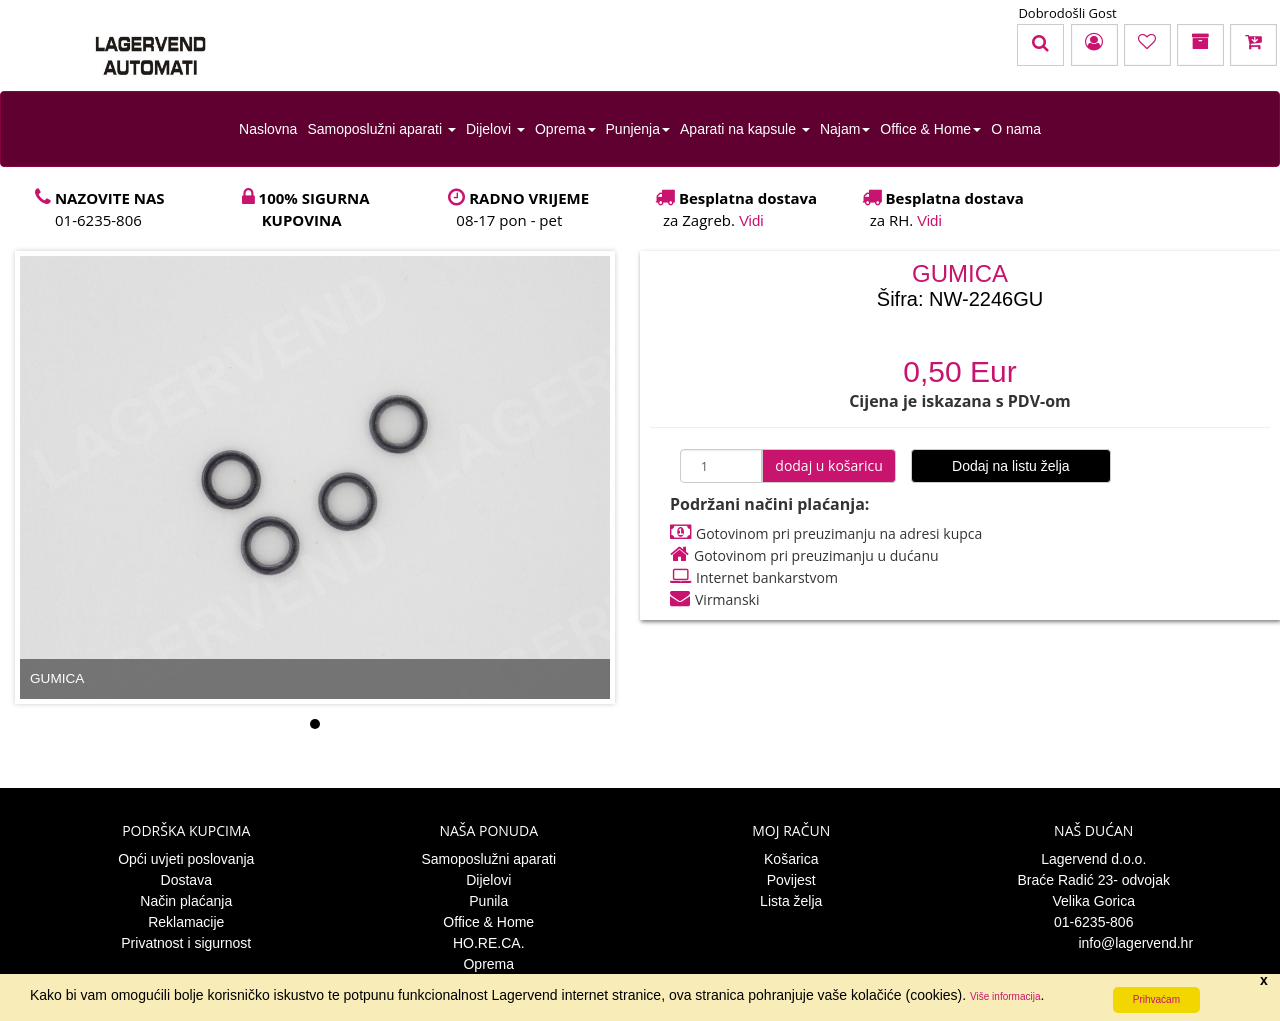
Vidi (751, 220)
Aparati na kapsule (745, 129)
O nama (1016, 129)
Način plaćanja (186, 901)
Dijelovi (495, 129)
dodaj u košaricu (829, 465)
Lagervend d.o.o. (1093, 859)
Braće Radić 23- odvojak (1093, 880)
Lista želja (791, 901)
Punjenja (638, 129)
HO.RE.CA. (489, 943)
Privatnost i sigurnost (186, 943)
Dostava (186, 880)
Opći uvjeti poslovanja (186, 859)
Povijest (791, 880)
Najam (845, 129)
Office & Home (930, 129)
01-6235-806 (1093, 922)
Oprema (565, 129)
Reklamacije (186, 922)
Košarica (791, 859)
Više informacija (1005, 996)
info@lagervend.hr (1093, 943)
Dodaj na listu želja (1011, 466)
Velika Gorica (1094, 901)
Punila (488, 901)
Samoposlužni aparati (381, 129)
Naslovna (268, 129)
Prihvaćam (1156, 999)
